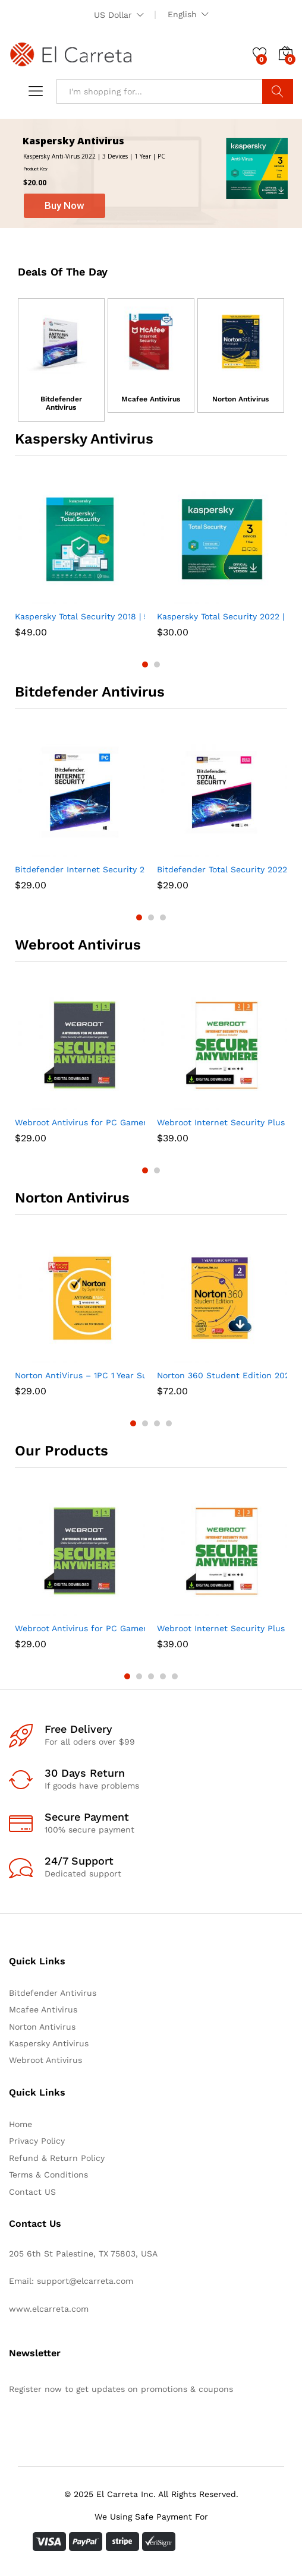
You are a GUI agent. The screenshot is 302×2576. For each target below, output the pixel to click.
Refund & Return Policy (57, 2158)
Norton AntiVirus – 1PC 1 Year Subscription (102, 1375)
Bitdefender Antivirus (61, 403)
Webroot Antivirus (45, 2060)
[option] (80, 558)
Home (20, 2124)
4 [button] (169, 1423)
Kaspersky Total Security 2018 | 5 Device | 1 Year (112, 616)
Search (277, 91)
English (182, 14)
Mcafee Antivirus (150, 399)
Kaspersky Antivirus (49, 2043)
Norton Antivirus (240, 399)
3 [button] (163, 917)
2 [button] (157, 664)
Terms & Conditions (48, 2174)
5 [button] (175, 1676)
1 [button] (145, 664)
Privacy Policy (37, 2140)
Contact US (32, 2192)
